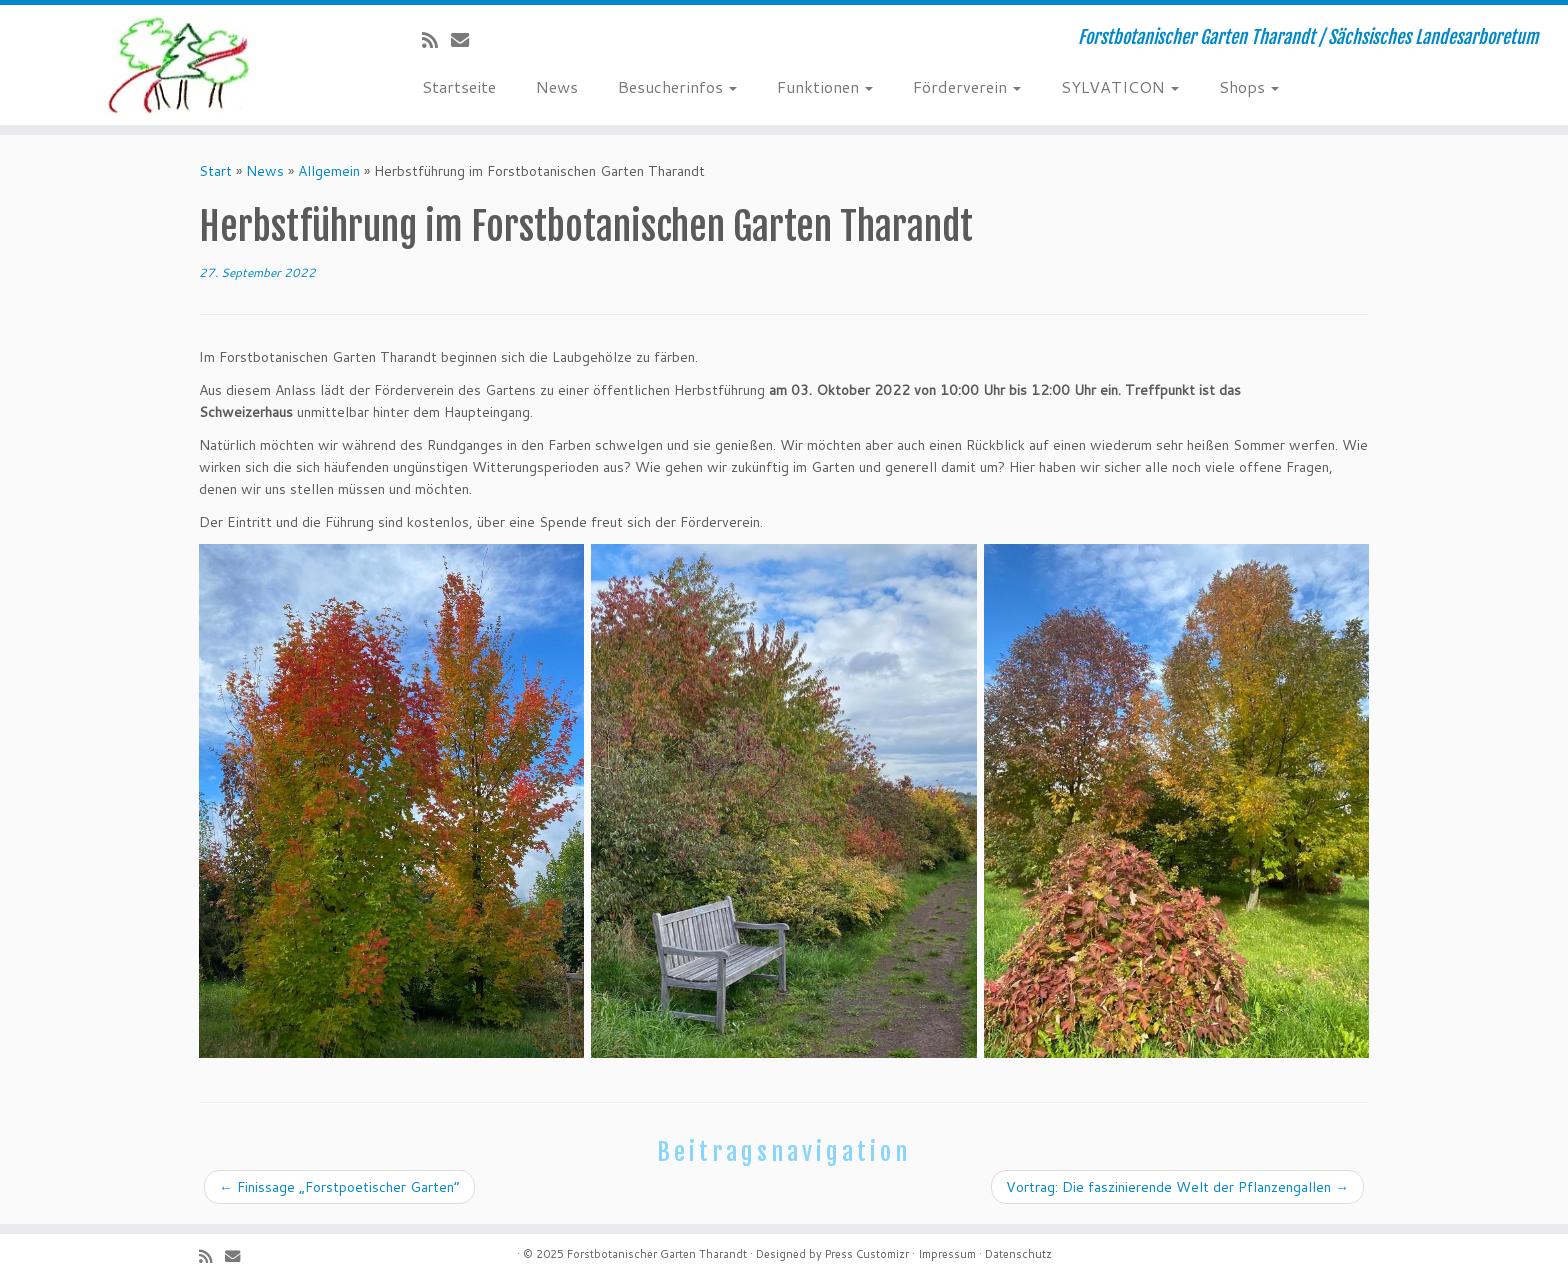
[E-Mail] (466, 40)
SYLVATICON (1120, 86)
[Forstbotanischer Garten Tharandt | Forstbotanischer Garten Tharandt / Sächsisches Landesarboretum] (181, 65)
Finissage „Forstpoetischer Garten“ (339, 1187)
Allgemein (329, 171)
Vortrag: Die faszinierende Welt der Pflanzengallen (1177, 1187)
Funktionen (825, 86)
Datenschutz (1018, 1254)
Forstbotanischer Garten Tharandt (657, 1254)
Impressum (947, 1254)
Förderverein (967, 86)
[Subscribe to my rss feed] (436, 40)
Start (215, 171)
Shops (1249, 86)
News (557, 86)
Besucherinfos (677, 86)
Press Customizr (867, 1254)
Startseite (459, 86)
